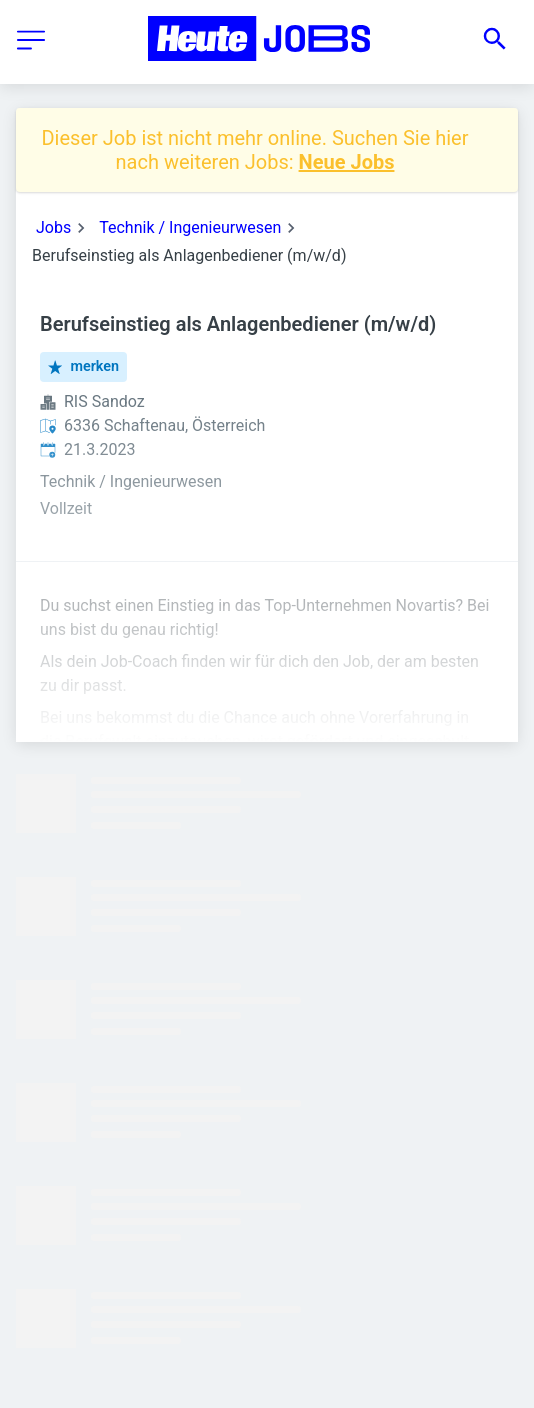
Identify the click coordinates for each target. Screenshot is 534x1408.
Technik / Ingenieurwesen (190, 227)
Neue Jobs (347, 162)
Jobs (53, 227)
